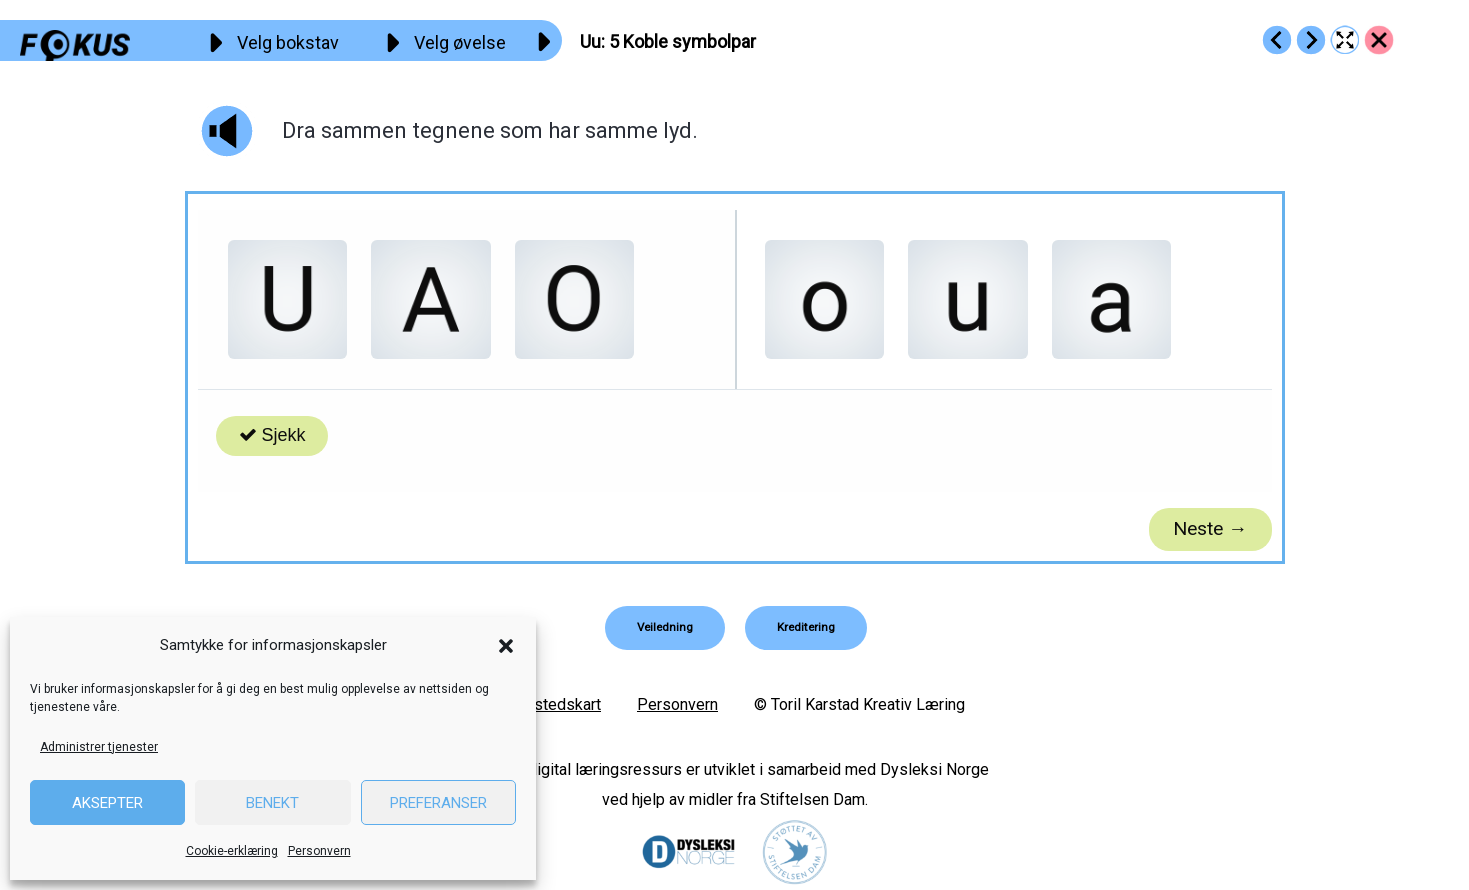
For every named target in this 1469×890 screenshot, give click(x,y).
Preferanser (438, 803)
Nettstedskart (552, 704)
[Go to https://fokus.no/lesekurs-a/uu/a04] (1277, 40)
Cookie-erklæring (232, 851)
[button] (506, 646)
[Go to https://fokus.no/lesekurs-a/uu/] (1379, 40)
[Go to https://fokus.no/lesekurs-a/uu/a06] (1311, 40)
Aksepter (107, 803)
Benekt (272, 803)
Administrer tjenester (99, 747)
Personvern (319, 851)
